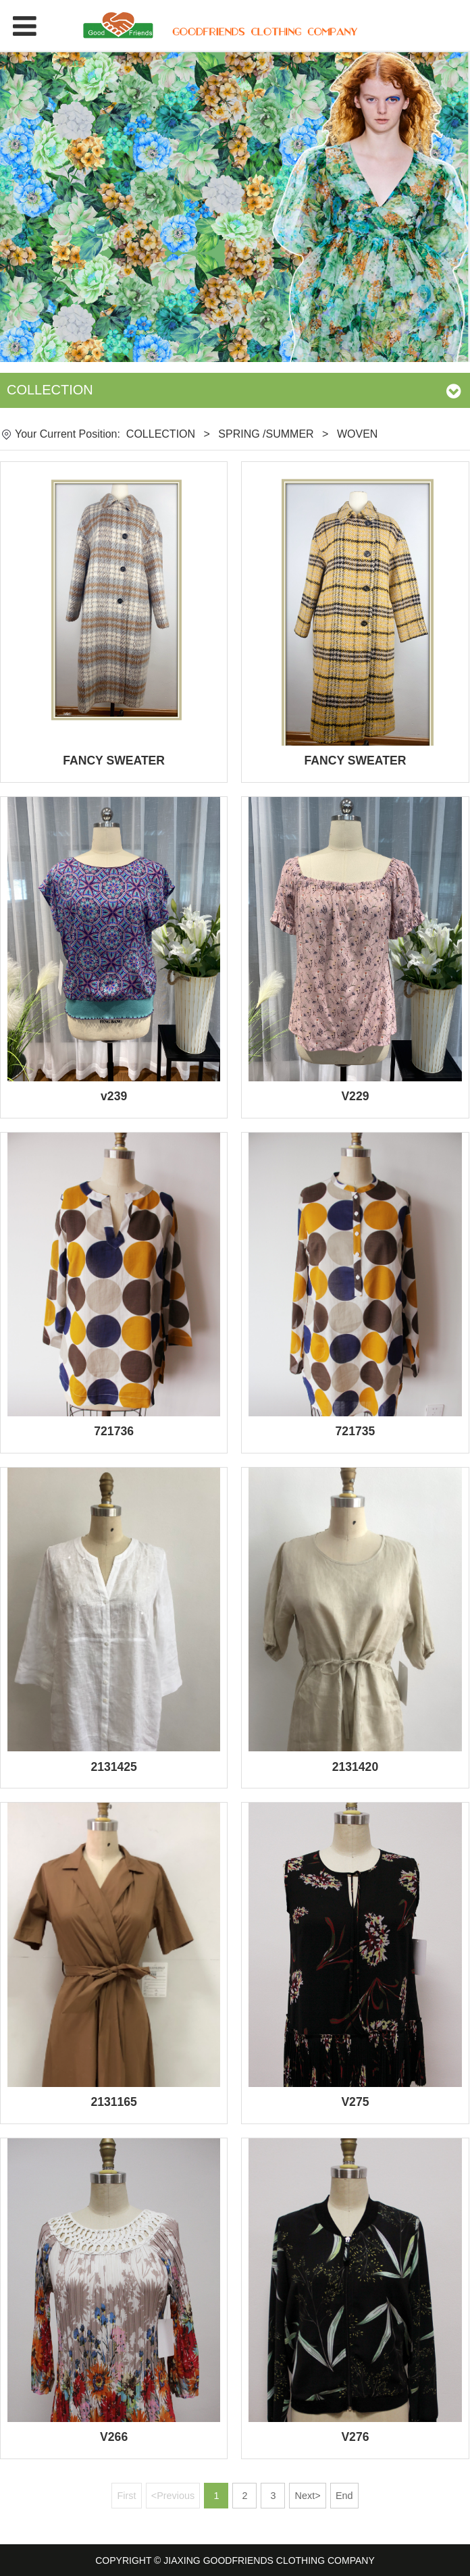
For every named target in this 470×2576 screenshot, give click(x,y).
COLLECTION (160, 434)
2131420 (355, 1767)
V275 (355, 2102)
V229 (355, 1096)
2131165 (113, 2102)
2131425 (113, 1767)
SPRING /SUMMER (265, 434)
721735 (355, 1431)
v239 (114, 1096)
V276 (355, 2437)
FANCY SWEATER (114, 760)
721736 (114, 1431)
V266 (114, 2437)
